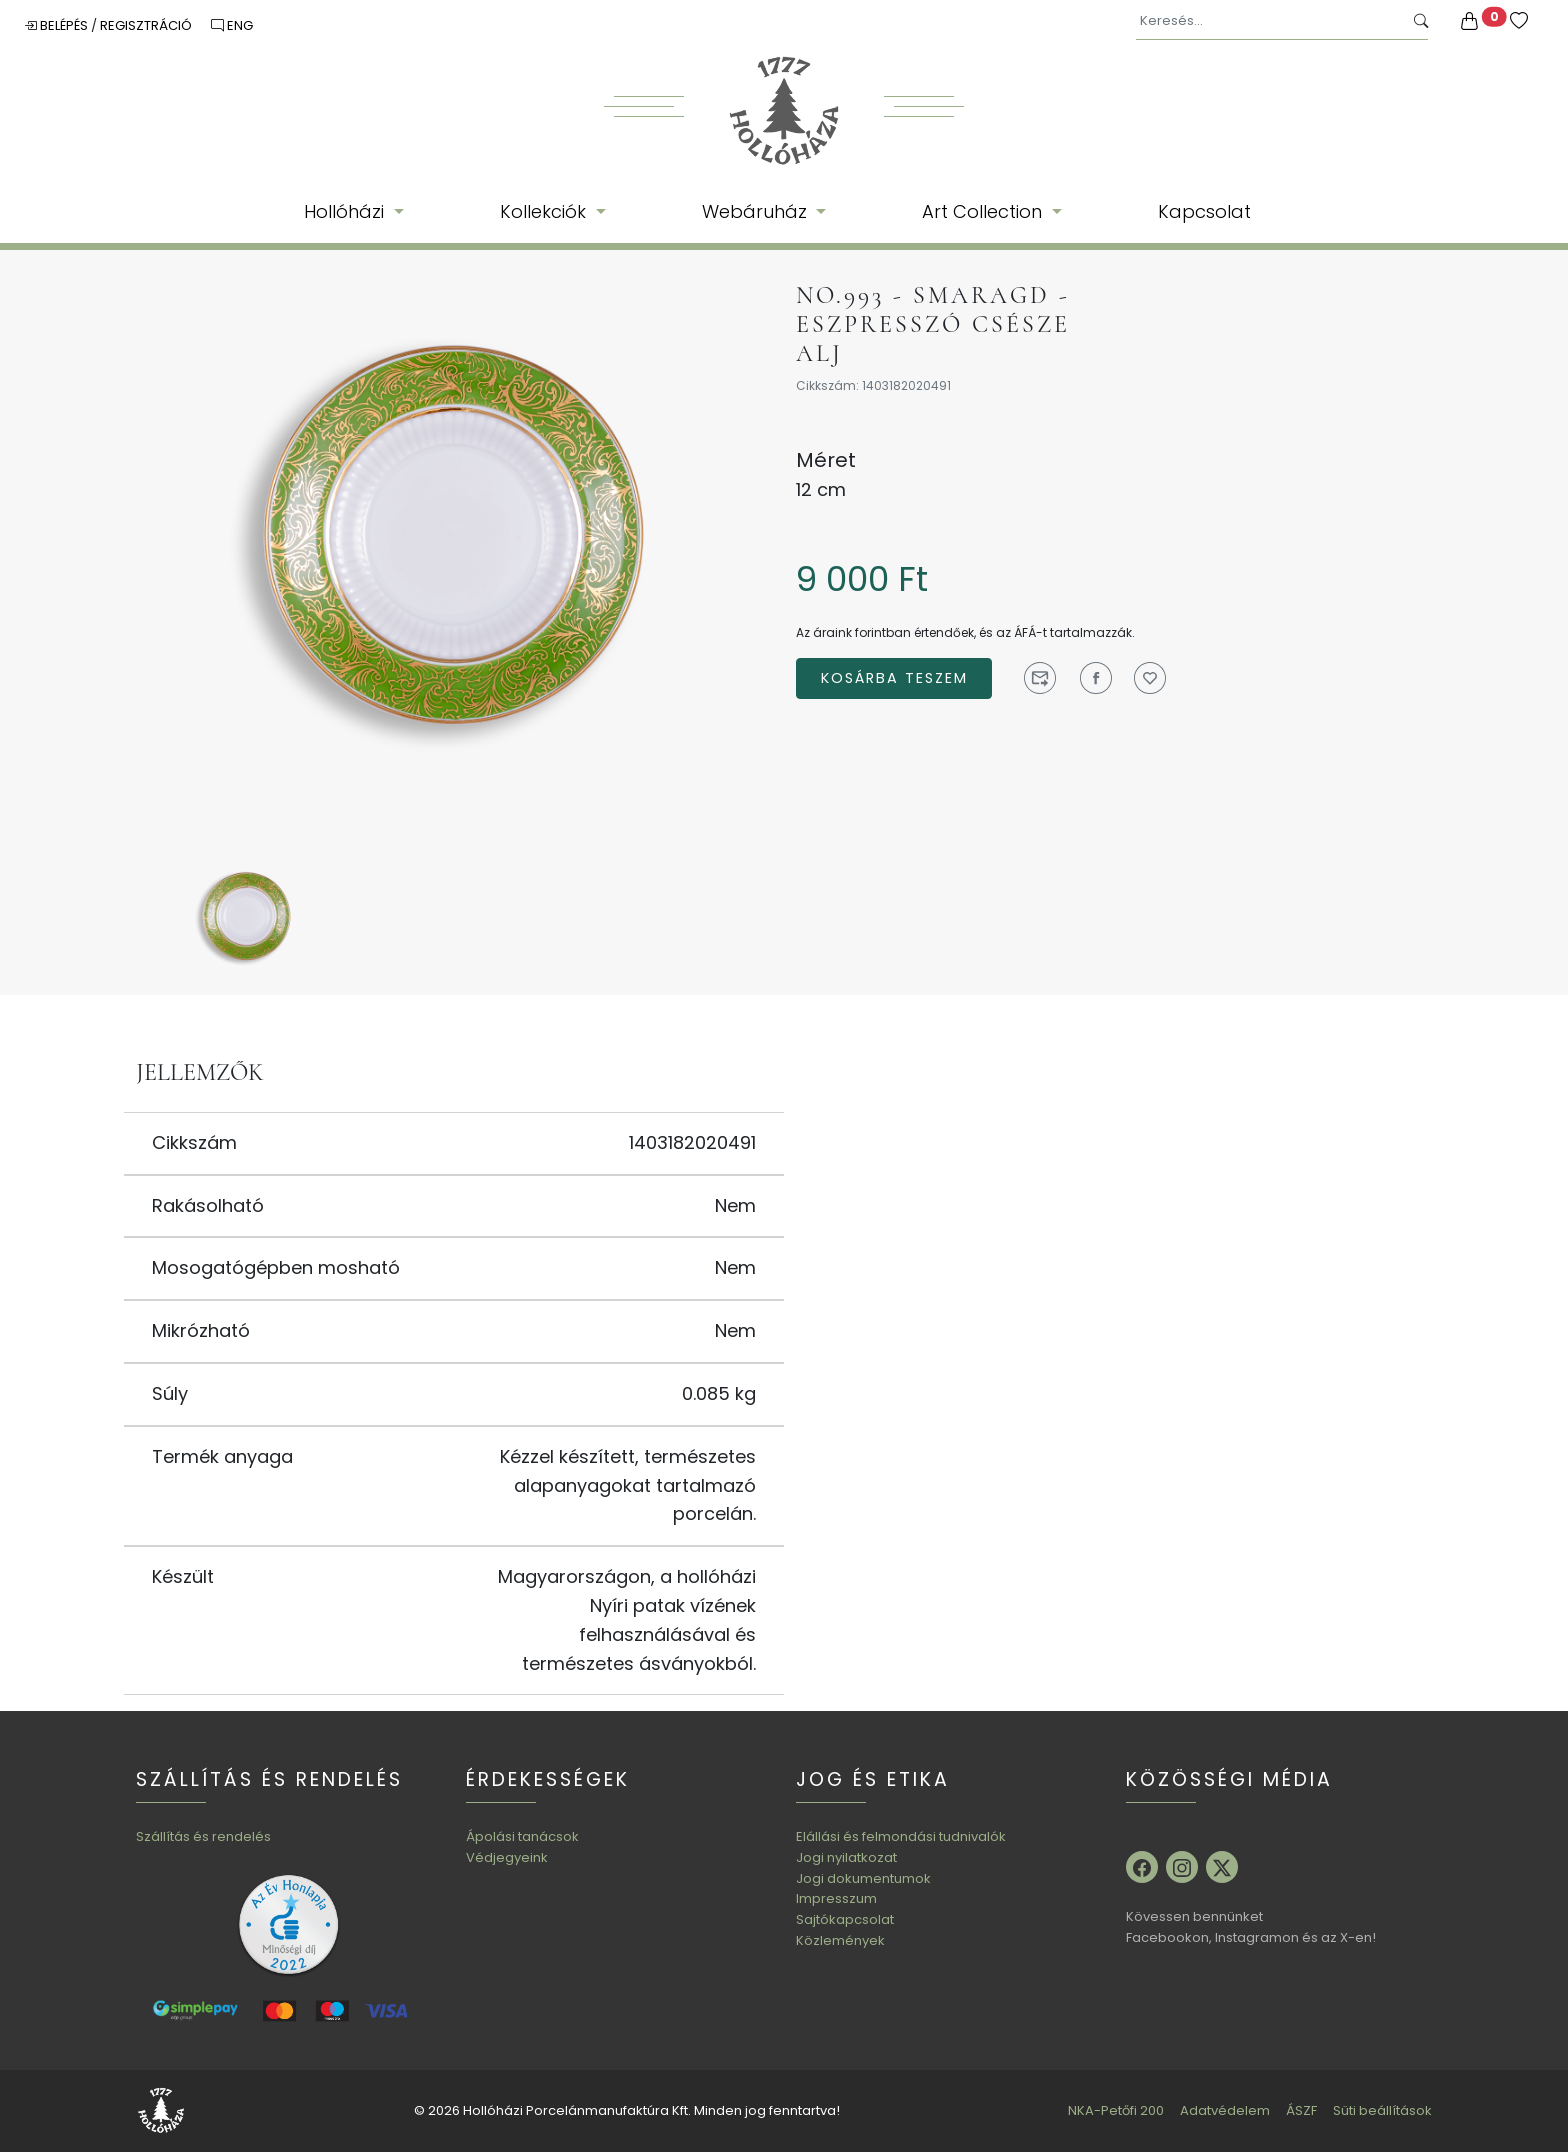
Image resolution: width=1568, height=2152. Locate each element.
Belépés (57, 25)
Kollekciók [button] (545, 211)
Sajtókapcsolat (845, 1919)
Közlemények (840, 1940)
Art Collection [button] (984, 211)
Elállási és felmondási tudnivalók (901, 1836)
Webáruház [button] (757, 211)
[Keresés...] (1269, 21)
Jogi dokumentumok (863, 1878)
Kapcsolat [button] (1204, 211)
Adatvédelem (1225, 2110)
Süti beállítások (1382, 2110)
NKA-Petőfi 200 (1116, 2110)
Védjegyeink (507, 1857)
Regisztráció (147, 25)
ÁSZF (1301, 2110)
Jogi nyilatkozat (846, 1857)
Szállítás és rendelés (203, 1836)
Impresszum (836, 1898)
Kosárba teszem (894, 678)
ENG (232, 25)
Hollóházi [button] (346, 211)
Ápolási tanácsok (522, 1836)
